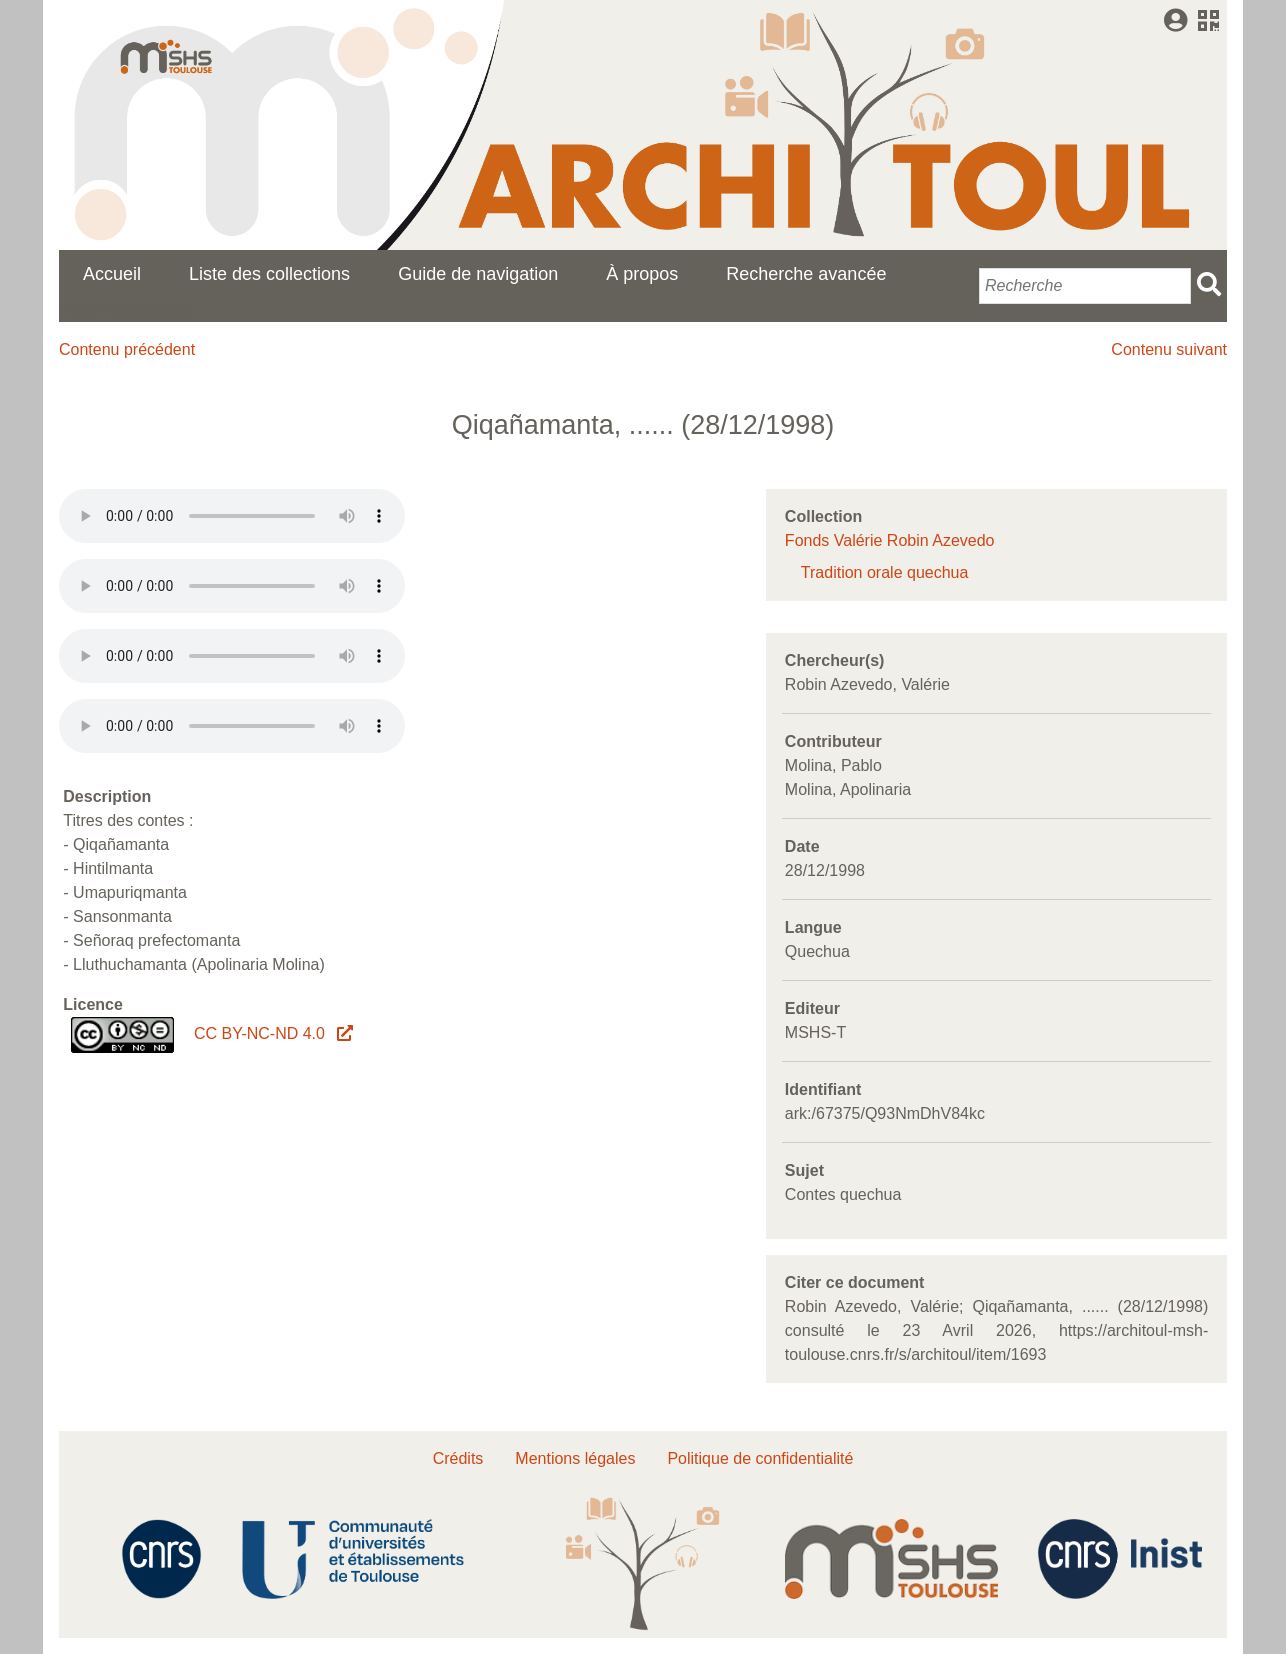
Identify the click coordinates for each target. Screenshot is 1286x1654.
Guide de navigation (478, 274)
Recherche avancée (806, 274)
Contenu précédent (127, 349)
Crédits (458, 1458)
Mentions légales (575, 1458)
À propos (642, 274)
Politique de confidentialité (760, 1458)
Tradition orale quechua (885, 572)
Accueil (112, 274)
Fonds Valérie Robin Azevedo (890, 540)
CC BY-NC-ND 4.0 (272, 1033)
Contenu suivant (1169, 349)
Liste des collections (269, 274)
